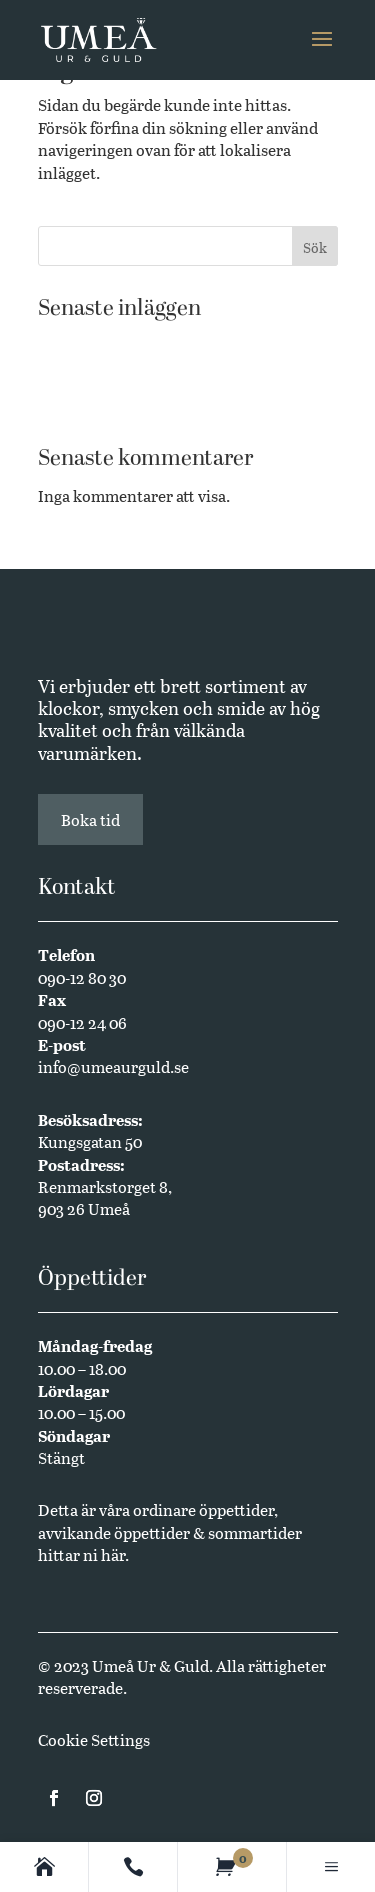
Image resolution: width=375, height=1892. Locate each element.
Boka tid (90, 819)
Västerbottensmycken (116, 342)
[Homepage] (44, 1867)
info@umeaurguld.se (113, 1066)
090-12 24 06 (82, 1022)
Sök (315, 247)
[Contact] (133, 1867)
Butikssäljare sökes (106, 373)
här (113, 1554)
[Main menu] (331, 1867)
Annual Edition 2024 (113, 403)
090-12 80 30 (82, 977)
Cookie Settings (94, 1739)
